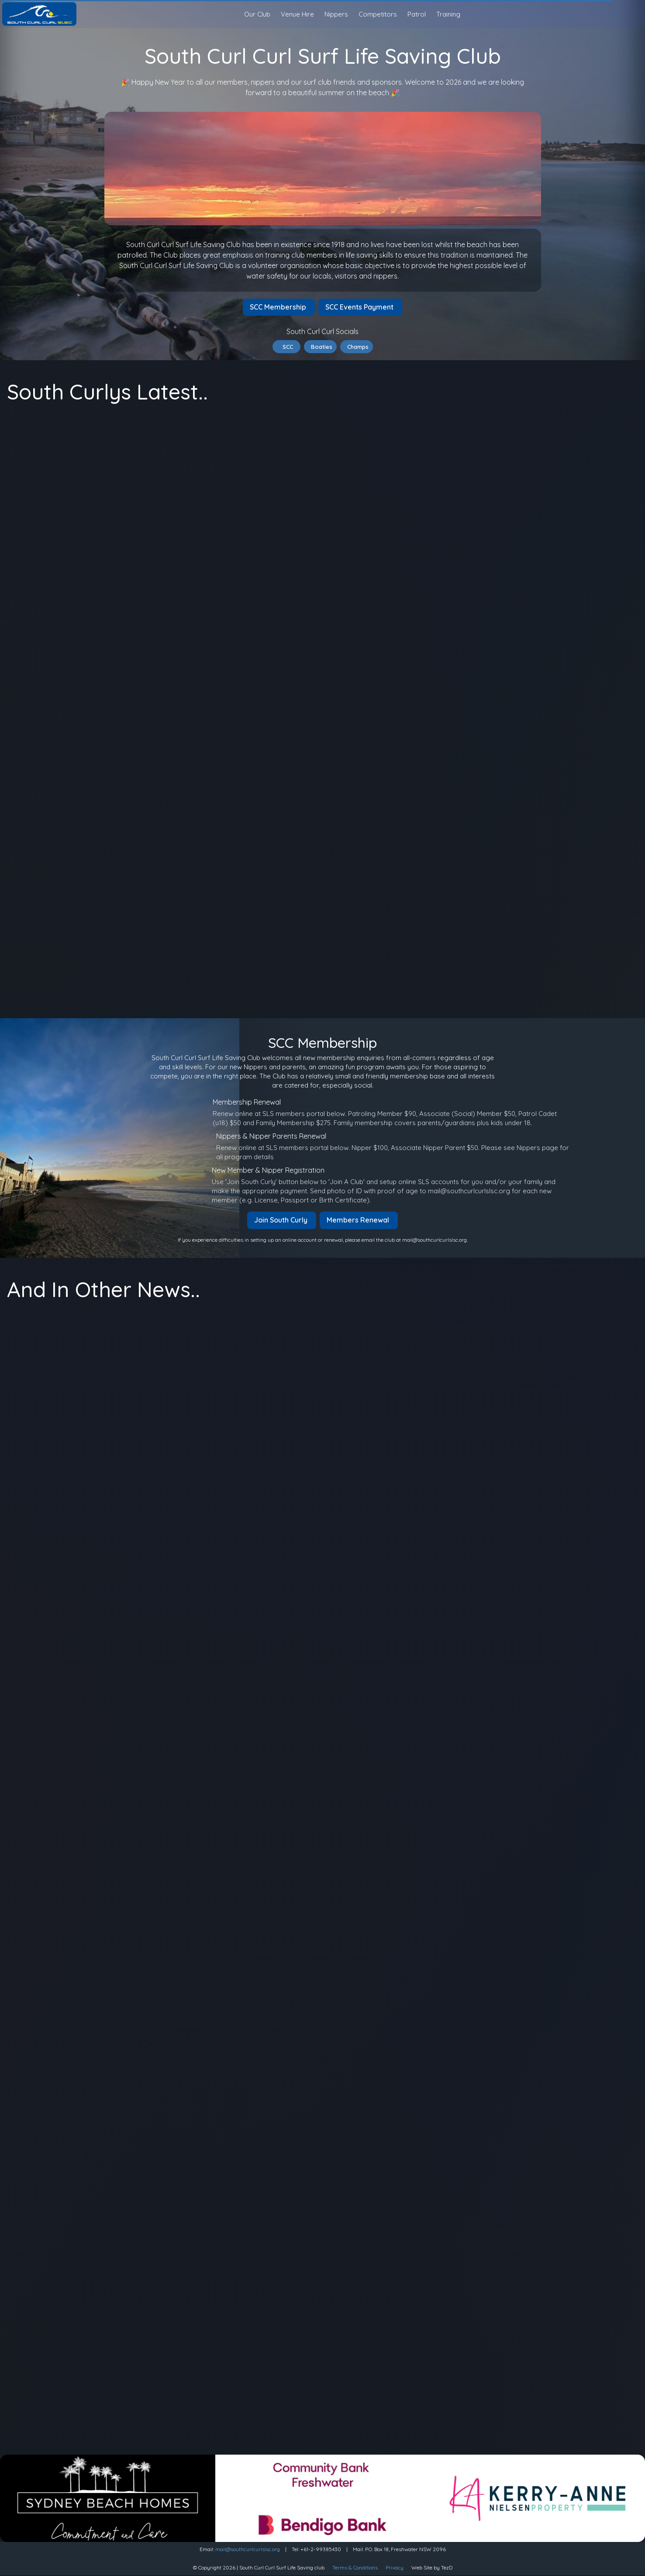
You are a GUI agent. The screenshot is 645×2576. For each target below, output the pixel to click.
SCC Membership (279, 307)
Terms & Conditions (355, 2567)
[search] (634, 14)
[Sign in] (634, 14)
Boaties (320, 346)
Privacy (395, 2567)
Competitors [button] (378, 14)
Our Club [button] (257, 14)
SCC (286, 346)
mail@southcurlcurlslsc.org (247, 2549)
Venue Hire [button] (297, 14)
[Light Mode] (627, 13)
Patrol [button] (416, 14)
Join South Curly (281, 1220)
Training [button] (448, 14)
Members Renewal (359, 1220)
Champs (356, 346)
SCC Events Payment (360, 307)
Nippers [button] (336, 14)
